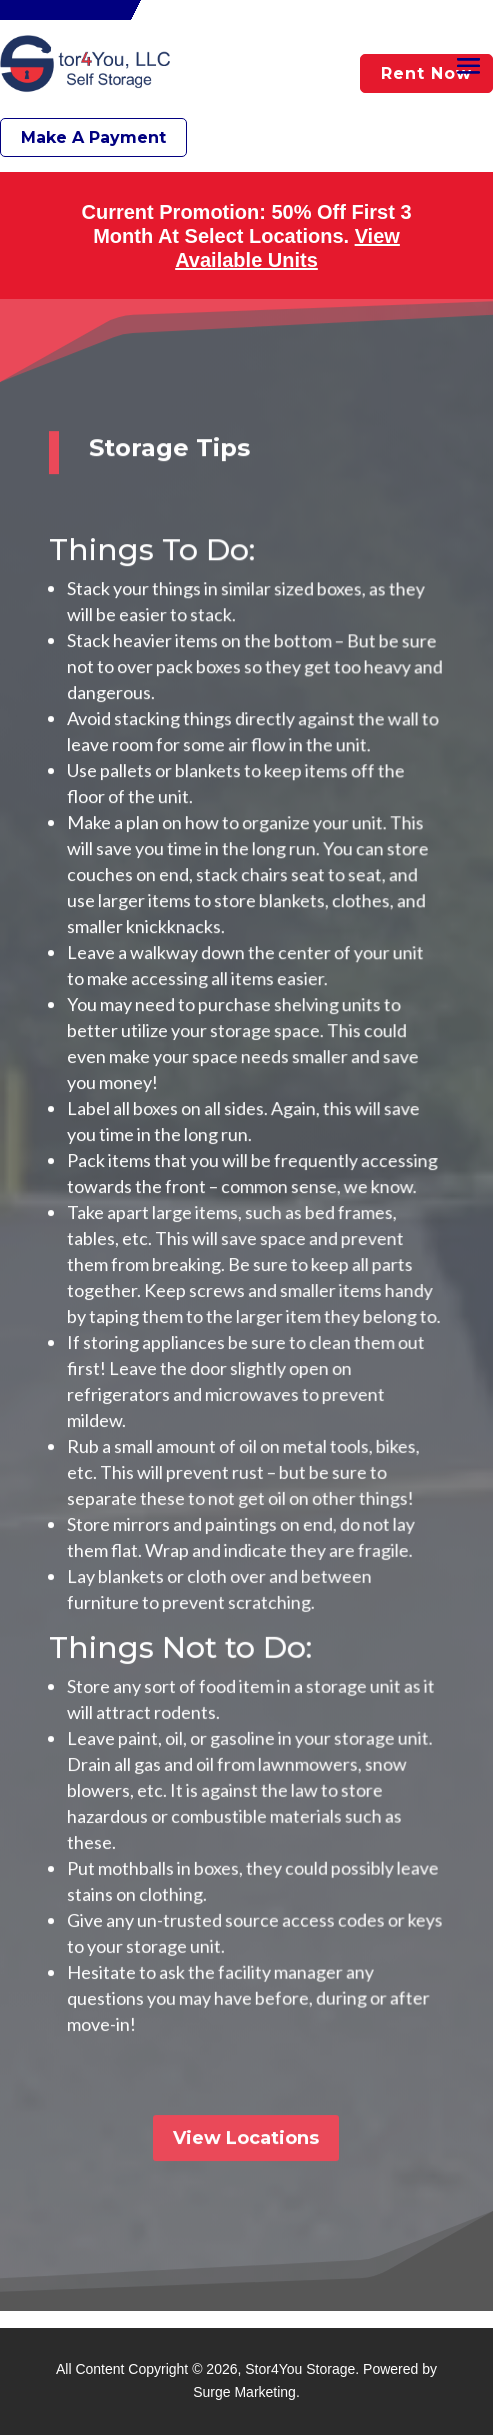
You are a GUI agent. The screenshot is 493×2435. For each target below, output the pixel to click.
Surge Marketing (244, 2392)
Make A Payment (93, 137)
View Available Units (287, 248)
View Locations (246, 2119)
